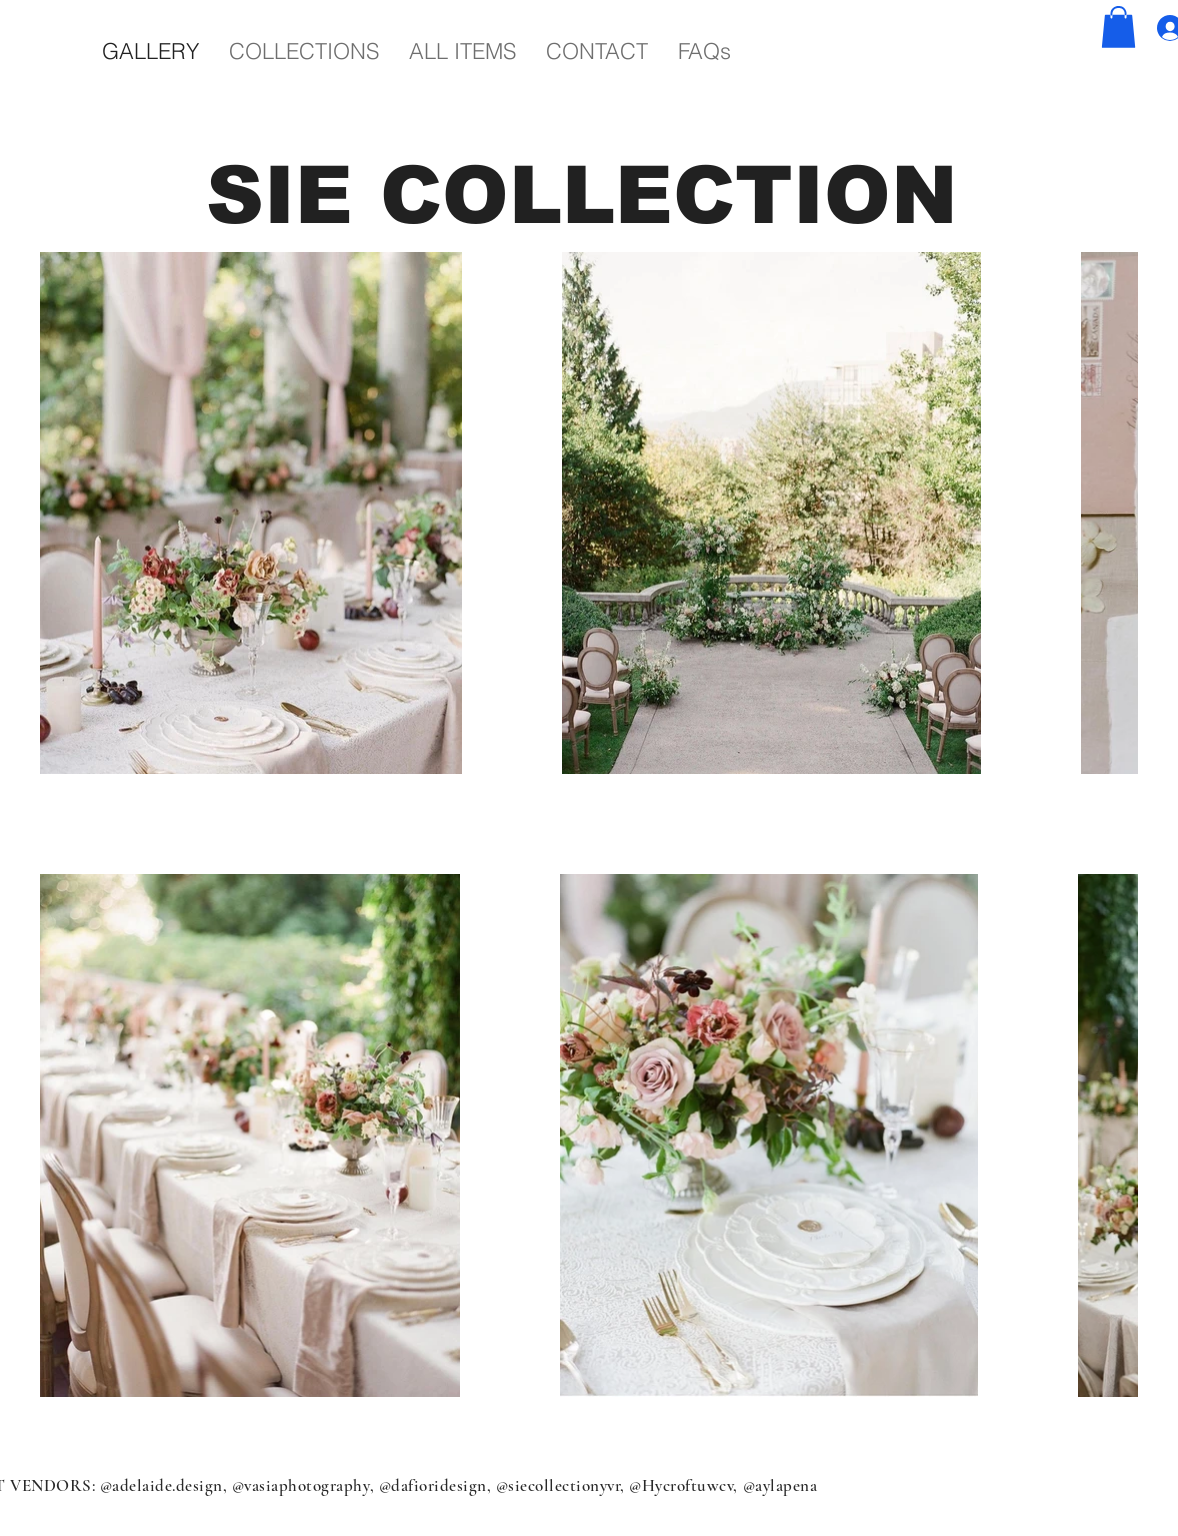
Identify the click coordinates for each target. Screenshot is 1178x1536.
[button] (1118, 27)
